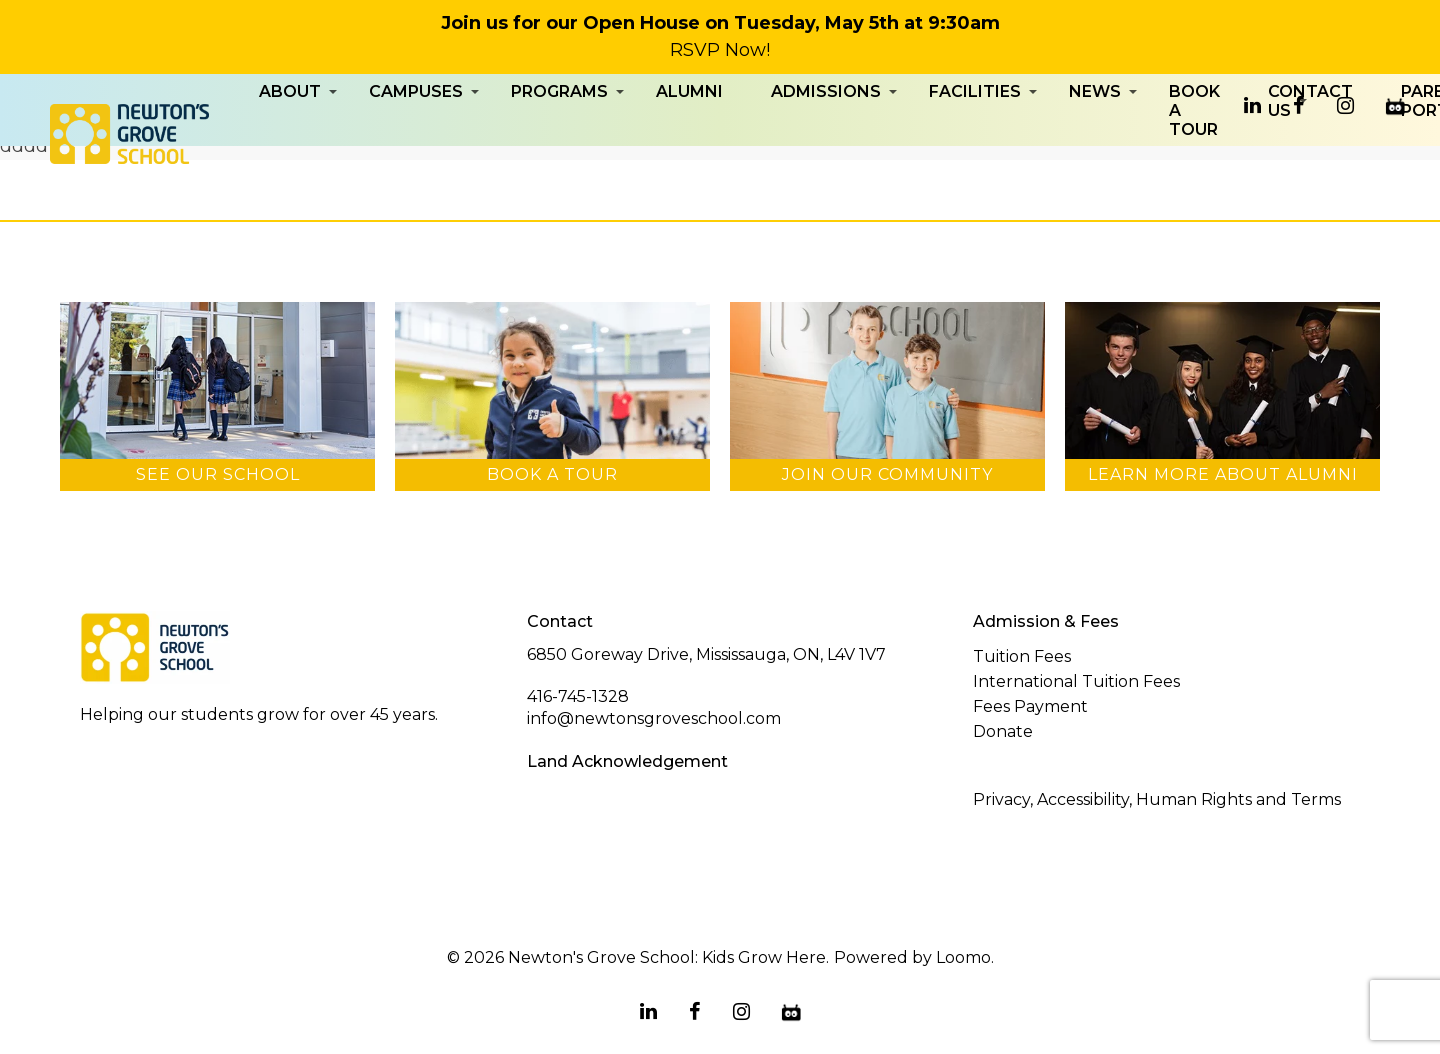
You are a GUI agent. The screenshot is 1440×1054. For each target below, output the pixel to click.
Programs (559, 138)
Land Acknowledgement (627, 761)
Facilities (975, 138)
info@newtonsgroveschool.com (654, 719)
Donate (1003, 731)
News (1095, 138)
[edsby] (1395, 106)
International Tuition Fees (1076, 681)
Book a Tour (1194, 157)
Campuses (416, 138)
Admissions (826, 138)
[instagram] (1345, 106)
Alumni (689, 138)
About (290, 138)
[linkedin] (1252, 106)
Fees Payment (1030, 706)
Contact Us (1310, 148)
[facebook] (1299, 106)
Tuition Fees (1022, 656)
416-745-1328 (578, 696)
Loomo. (965, 957)
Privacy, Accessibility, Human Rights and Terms (1157, 799)
